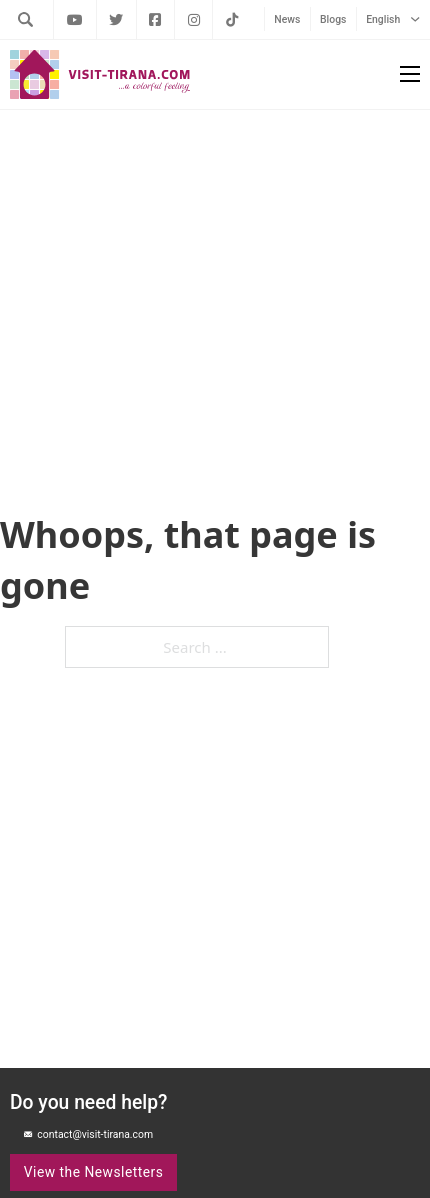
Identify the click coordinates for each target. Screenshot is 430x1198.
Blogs (333, 19)
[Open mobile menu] (410, 74)
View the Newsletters (94, 1172)
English (383, 19)
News (287, 19)
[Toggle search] (25, 19)
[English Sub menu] (415, 19)
